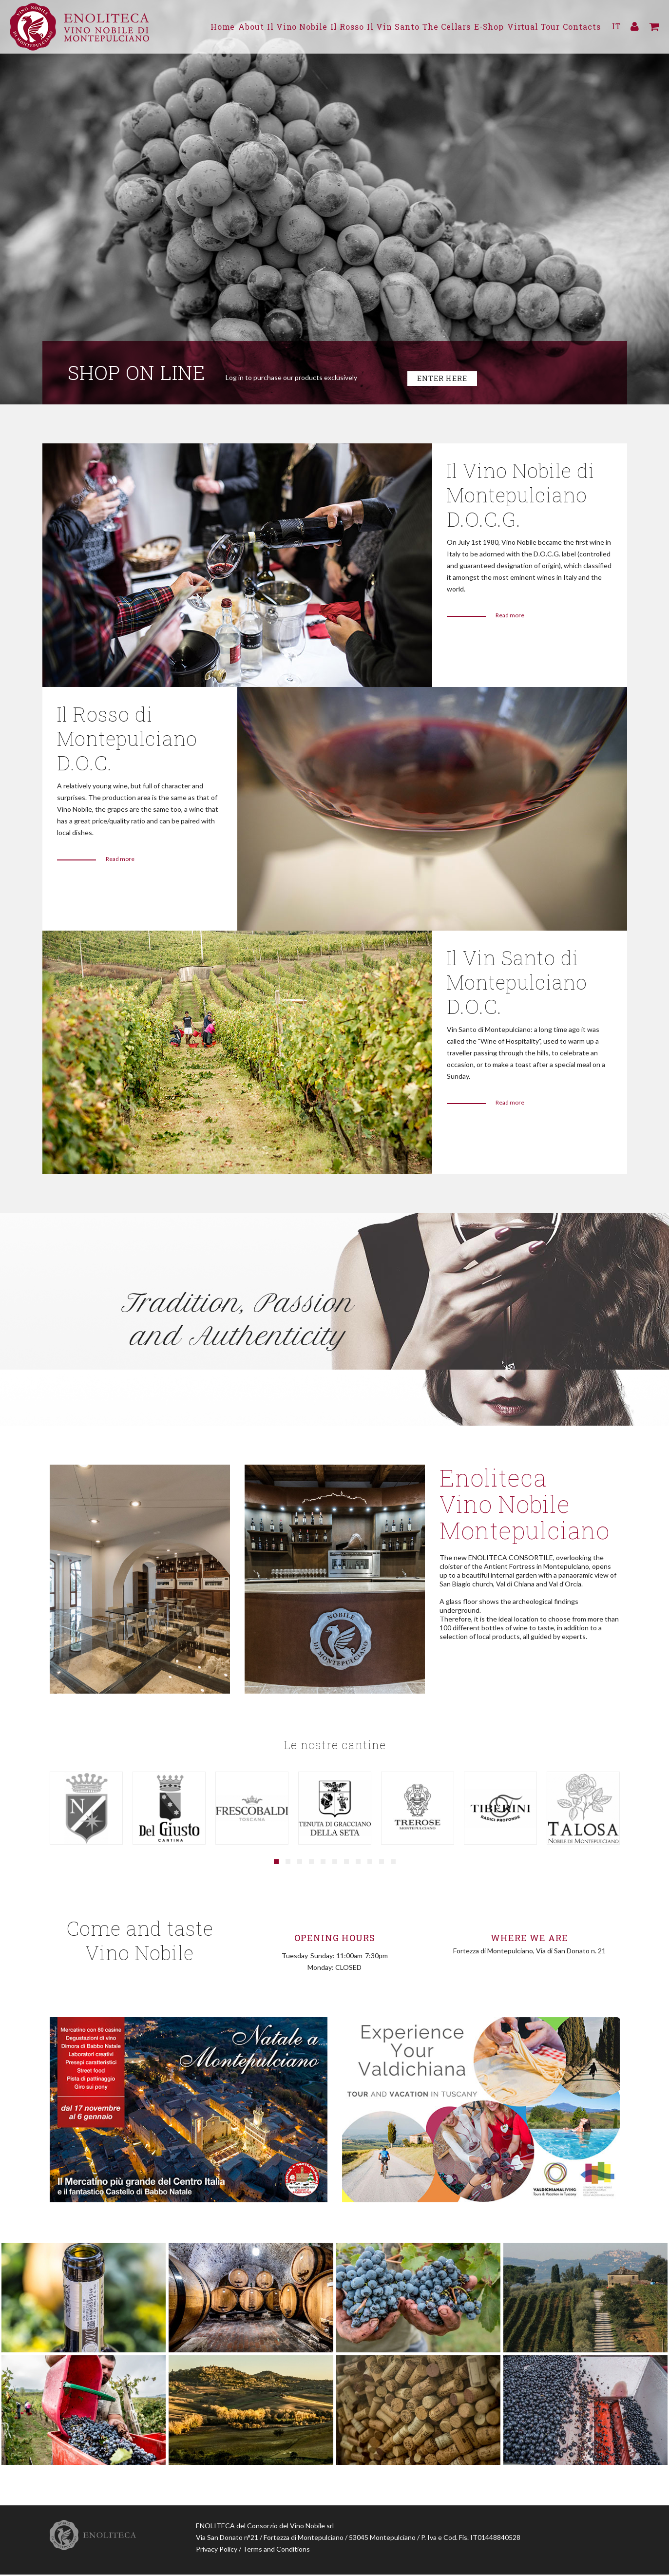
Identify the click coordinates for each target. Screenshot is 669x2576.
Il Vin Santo (369, 26)
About (209, 26)
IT (616, 26)
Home (175, 26)
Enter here (445, 378)
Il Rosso (317, 26)
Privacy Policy (216, 2550)
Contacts (583, 26)
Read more (510, 616)
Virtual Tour (528, 26)
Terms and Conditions (276, 2550)
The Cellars (429, 26)
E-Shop (477, 26)
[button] (276, 1863)
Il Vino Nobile (261, 26)
